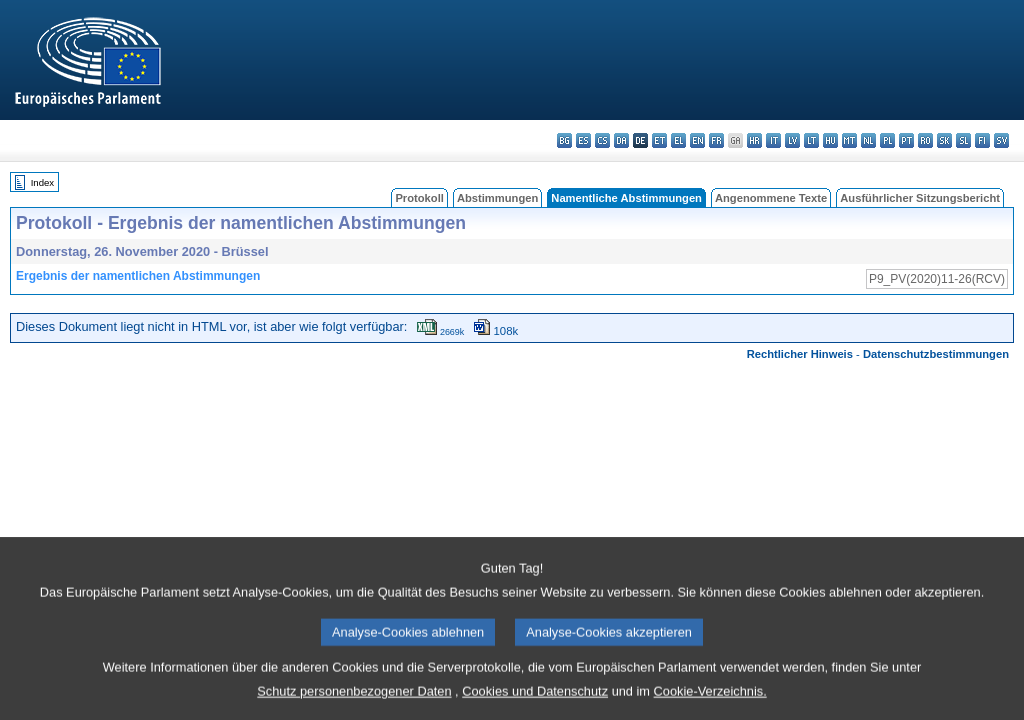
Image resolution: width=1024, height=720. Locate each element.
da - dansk (621, 140)
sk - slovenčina (944, 140)
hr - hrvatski (754, 140)
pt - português (906, 140)
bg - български (564, 140)
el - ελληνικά (678, 140)
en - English (697, 140)
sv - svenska (1001, 140)
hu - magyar (830, 140)
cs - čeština (602, 140)
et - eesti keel (659, 140)
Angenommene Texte (771, 198)
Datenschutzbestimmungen (936, 354)
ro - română (925, 140)
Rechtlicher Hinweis (800, 354)
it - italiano (773, 140)
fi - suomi (982, 140)
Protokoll (419, 198)
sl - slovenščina (963, 140)
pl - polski (887, 140)
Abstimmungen (497, 198)
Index (42, 182)
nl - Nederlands (868, 140)
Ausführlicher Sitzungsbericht (920, 198)
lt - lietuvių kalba (811, 140)
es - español (583, 140)
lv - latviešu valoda (792, 140)
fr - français (716, 140)
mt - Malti (849, 140)
